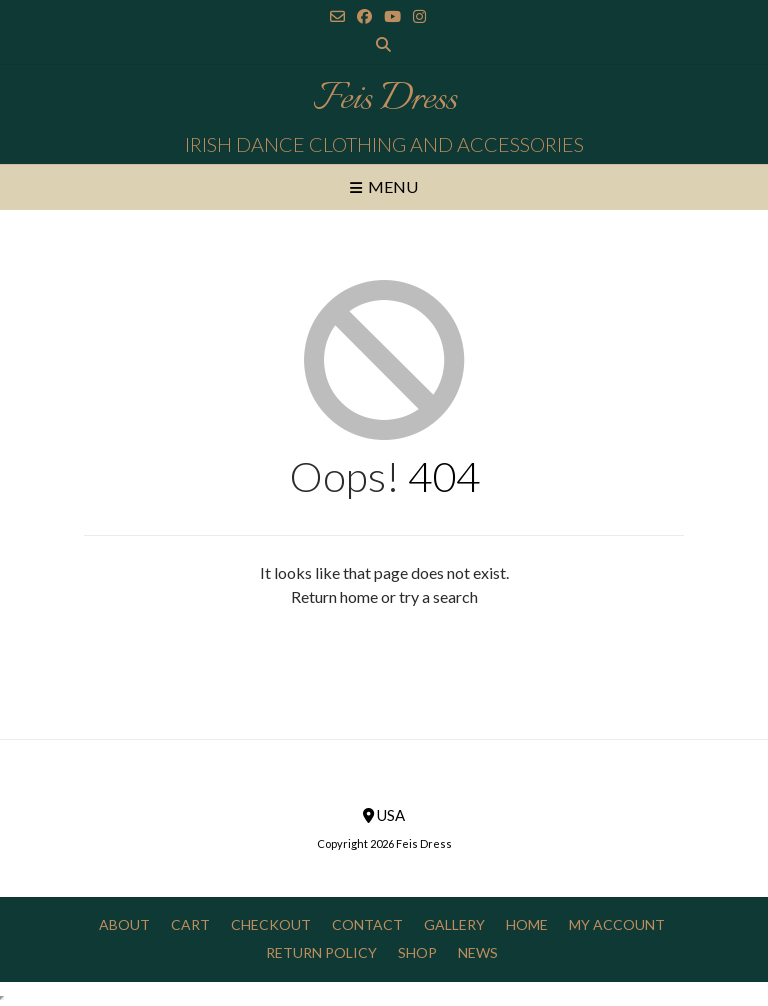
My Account (617, 924)
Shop (417, 952)
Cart (190, 924)
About (124, 924)
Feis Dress (384, 100)
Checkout (271, 924)
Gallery (454, 924)
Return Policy (321, 952)
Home (527, 924)
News (478, 952)
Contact (367, 924)
